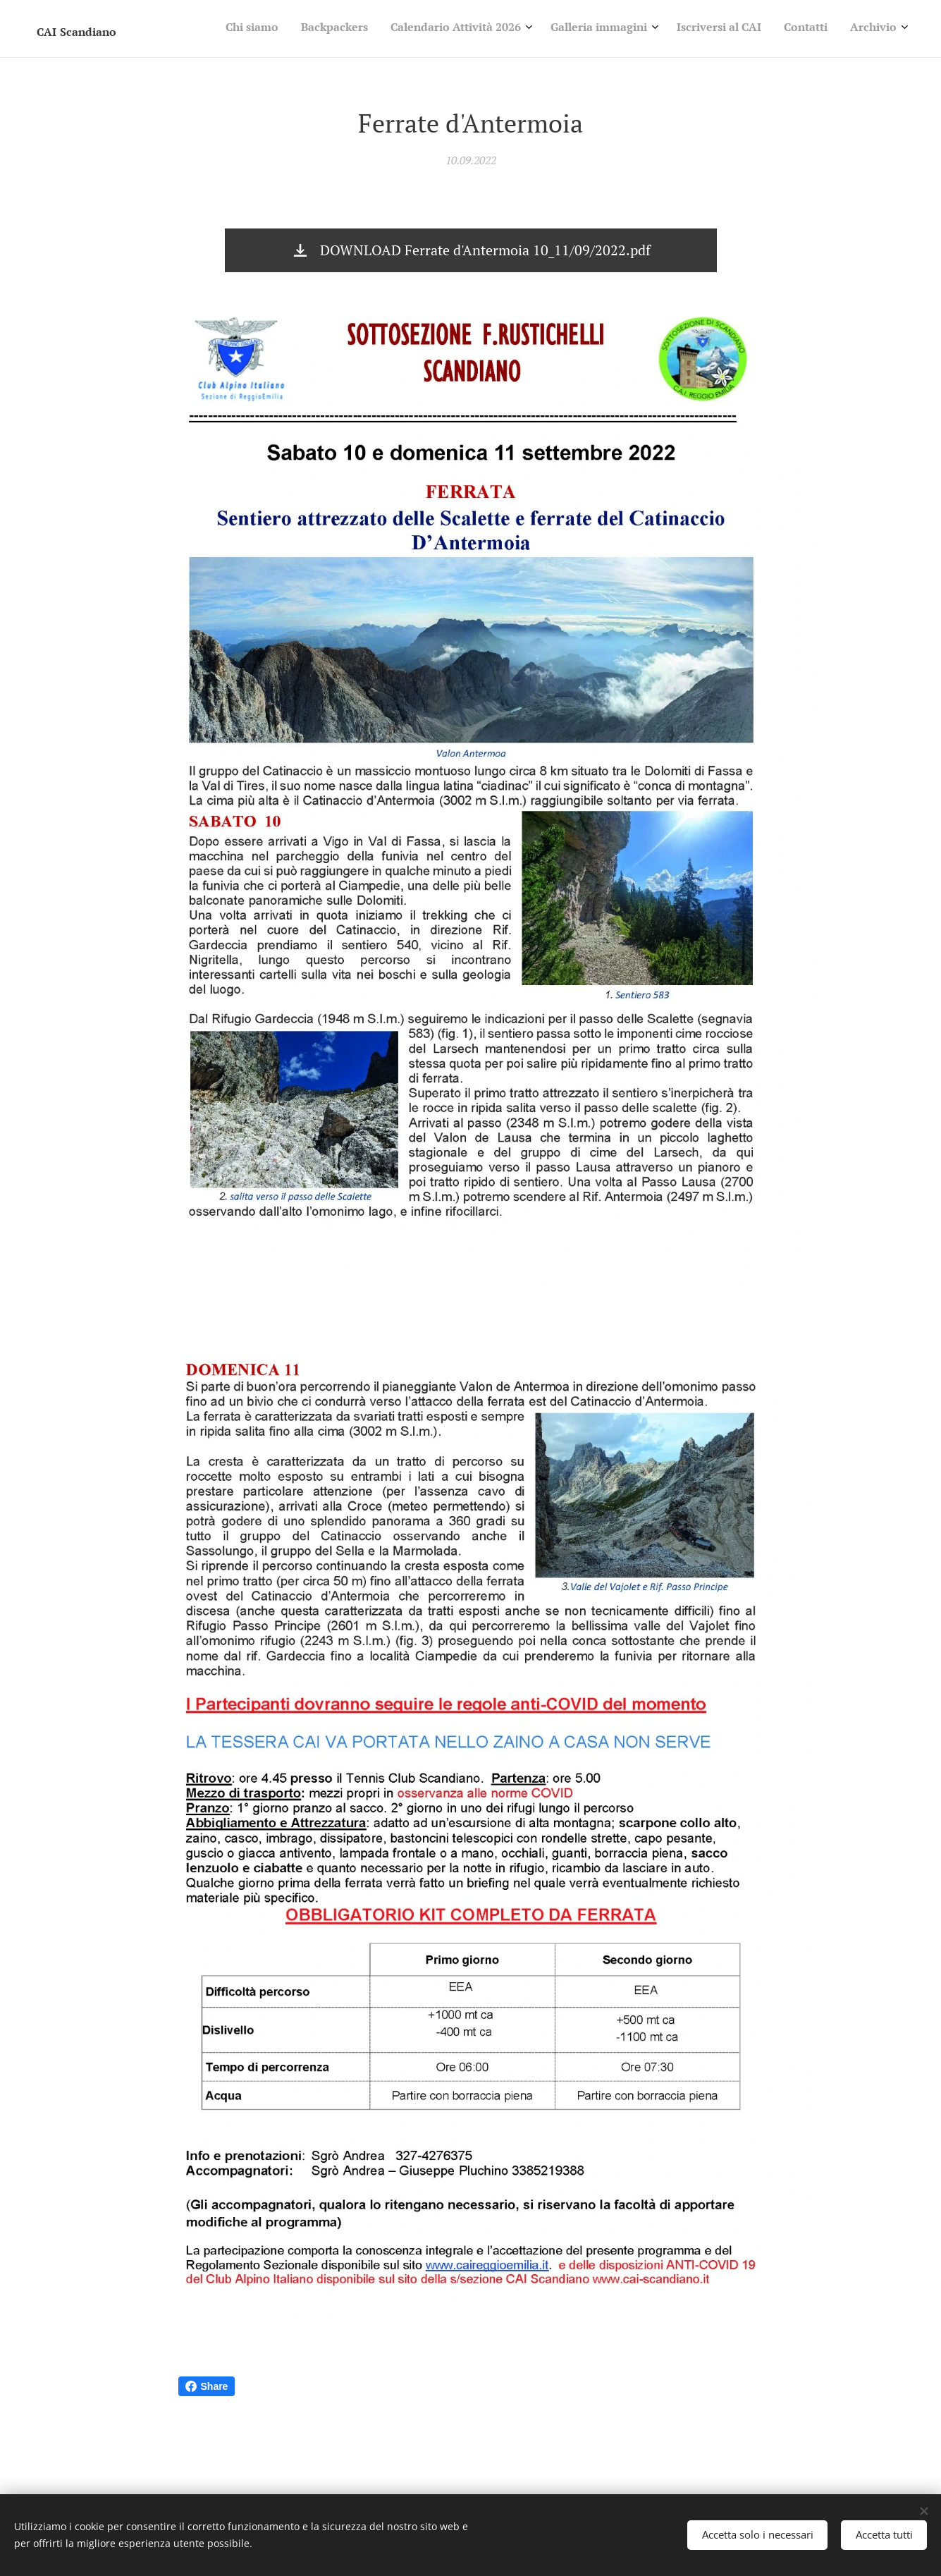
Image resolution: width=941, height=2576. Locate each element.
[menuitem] (751, 29)
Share (206, 2386)
